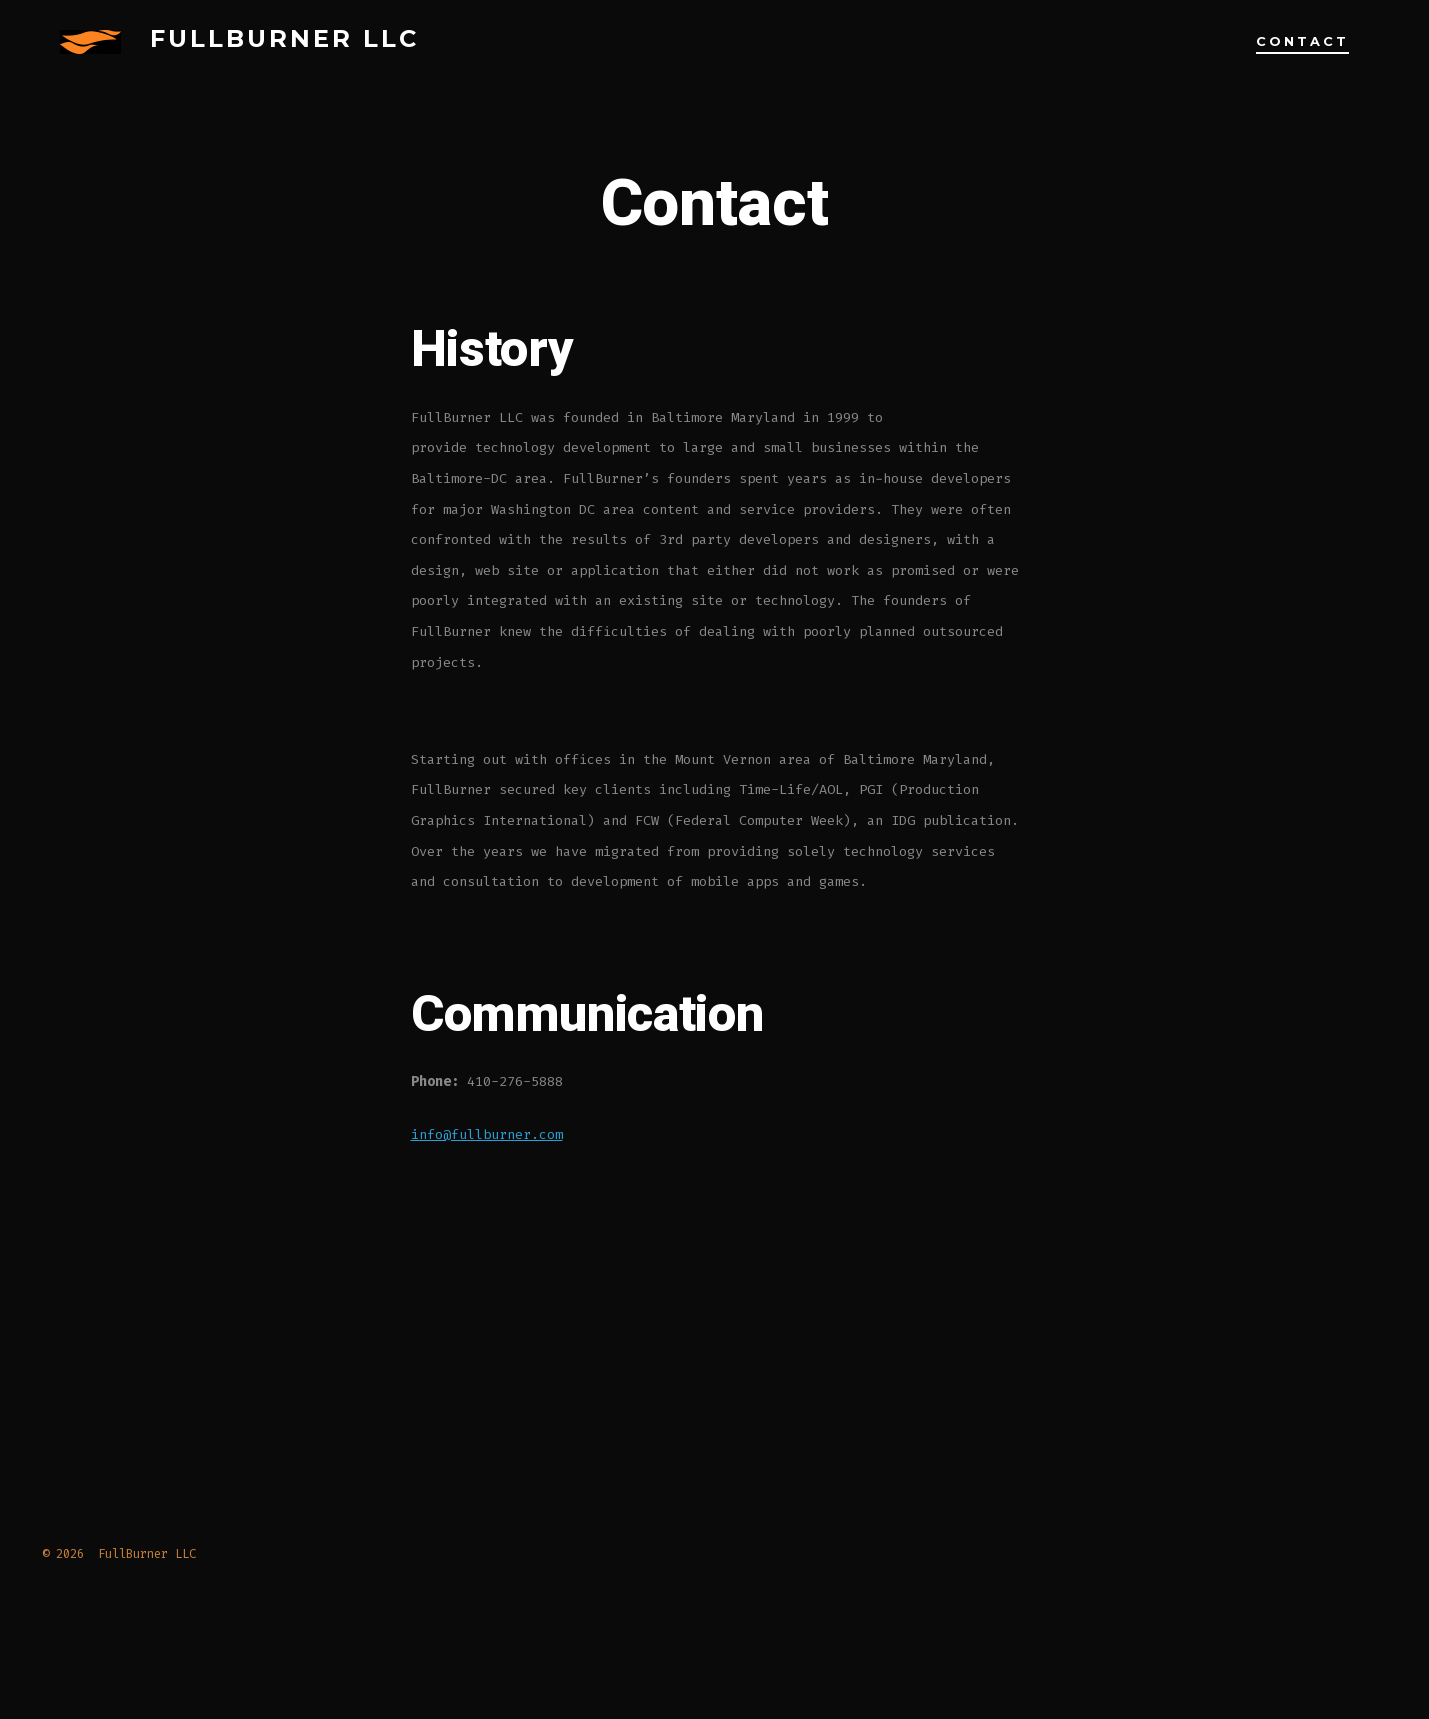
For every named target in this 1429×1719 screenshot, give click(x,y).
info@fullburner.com (487, 1134)
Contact (1302, 41)
